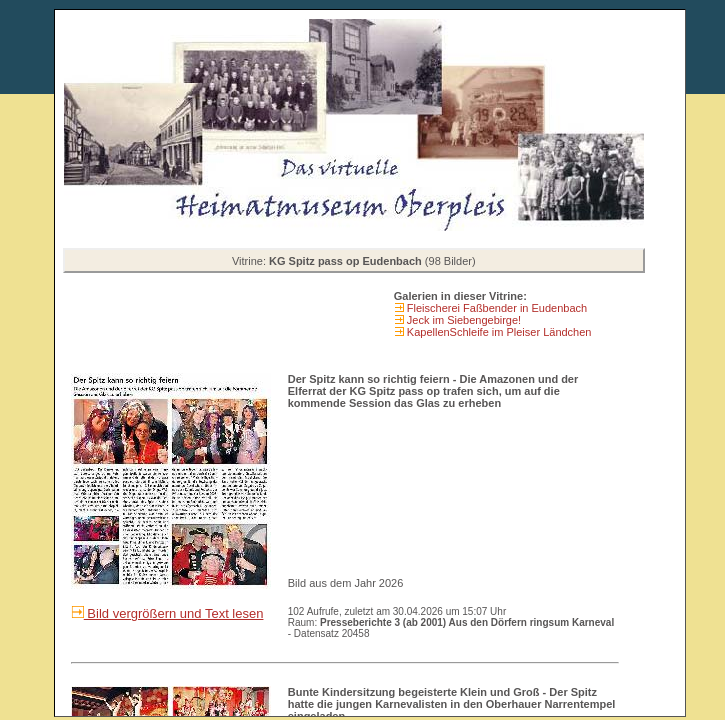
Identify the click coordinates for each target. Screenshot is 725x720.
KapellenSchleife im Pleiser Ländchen (498, 332)
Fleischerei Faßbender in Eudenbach (495, 308)
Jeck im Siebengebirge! (462, 320)
